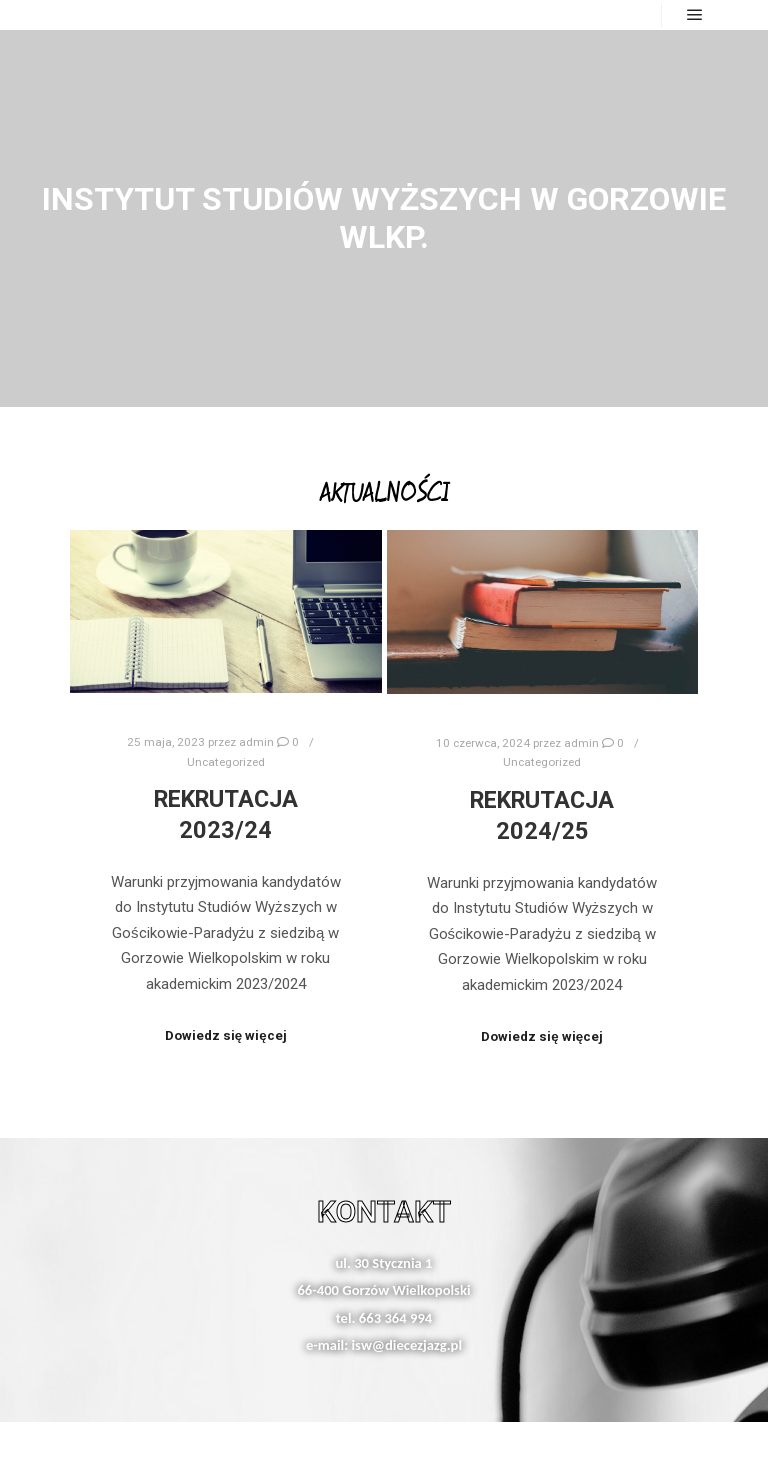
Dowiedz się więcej (226, 1035)
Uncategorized (226, 762)
